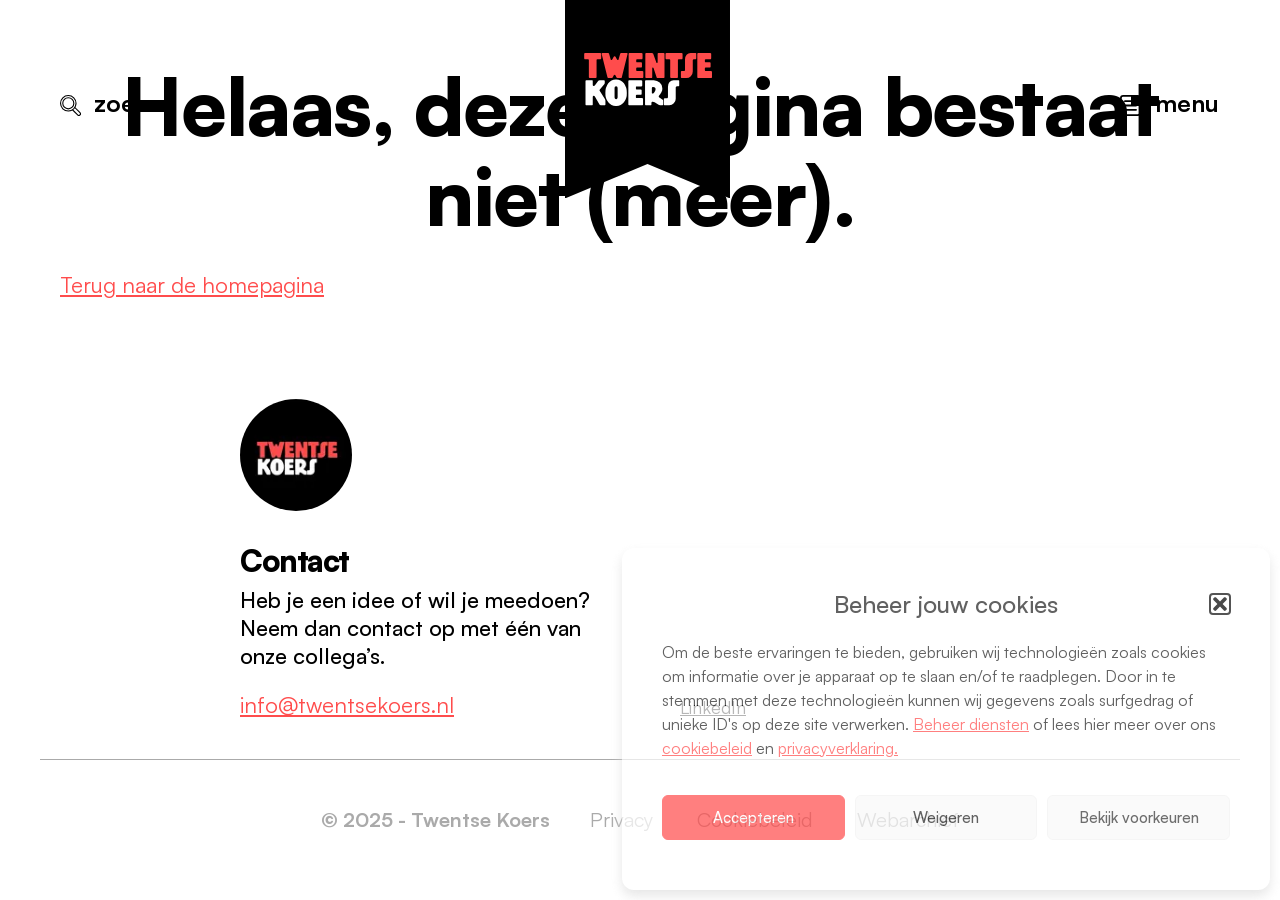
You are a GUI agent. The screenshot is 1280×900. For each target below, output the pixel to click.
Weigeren (946, 817)
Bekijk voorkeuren (1139, 817)
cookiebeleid (707, 748)
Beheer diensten (971, 724)
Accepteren (753, 817)
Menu (1187, 103)
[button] (1220, 604)
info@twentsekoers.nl (347, 704)
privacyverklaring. (838, 748)
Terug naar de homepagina (192, 284)
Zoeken (134, 103)
